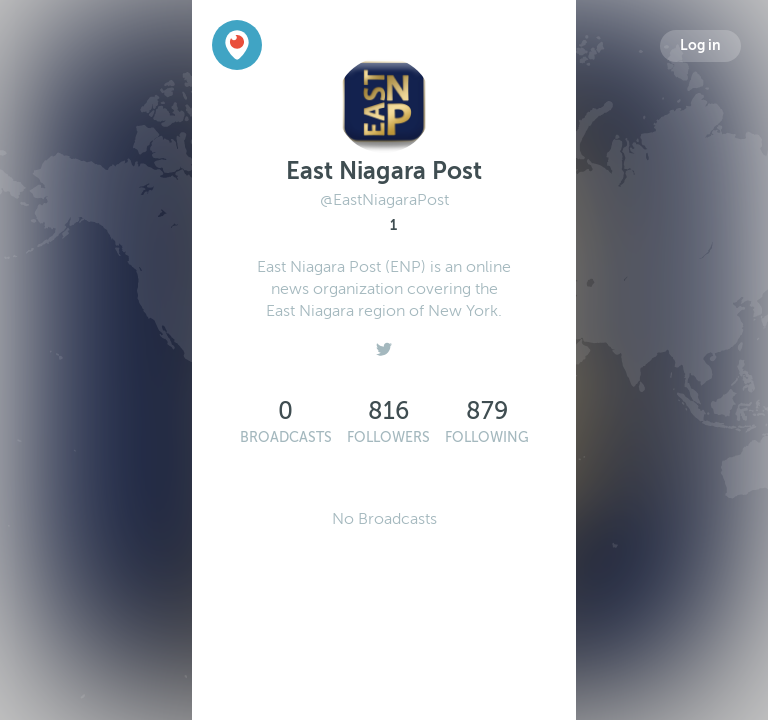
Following (487, 437)
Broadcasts (286, 437)
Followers (388, 437)
